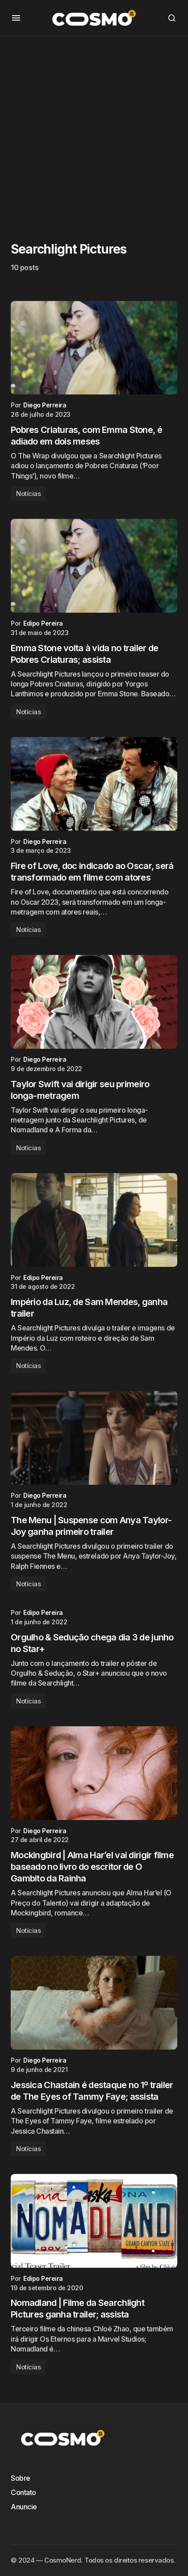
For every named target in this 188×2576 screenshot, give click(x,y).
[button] (16, 18)
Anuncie (24, 2506)
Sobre (20, 2478)
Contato (23, 2492)
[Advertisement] (94, 130)
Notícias (28, 493)
